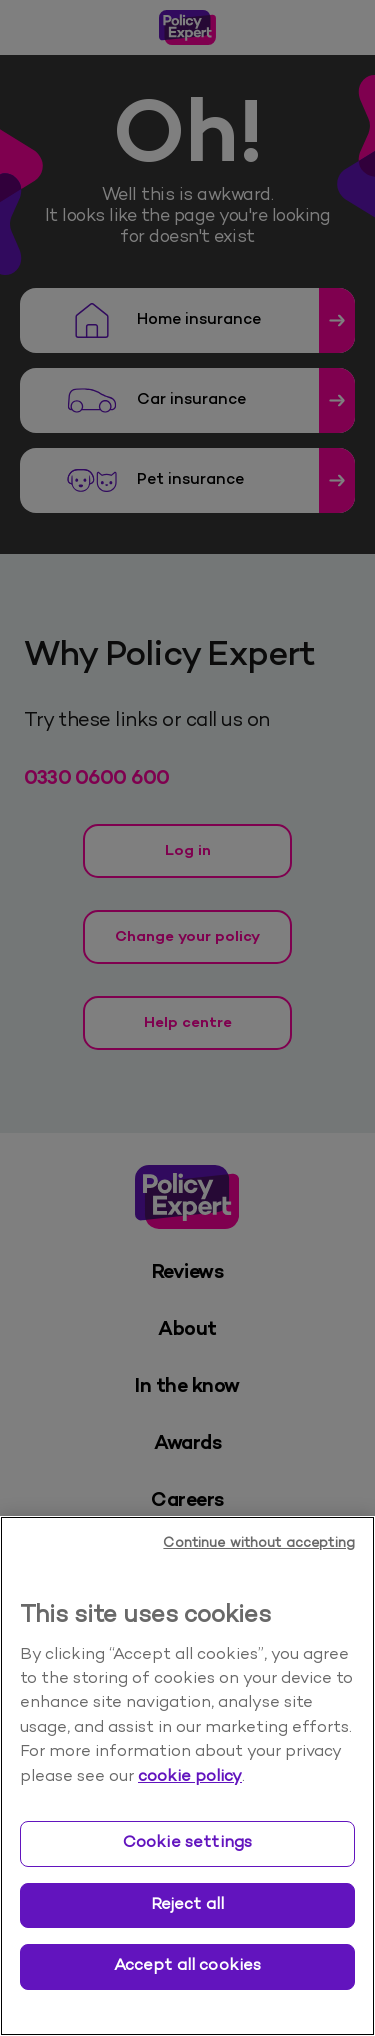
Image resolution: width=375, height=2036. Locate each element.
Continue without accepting (259, 1543)
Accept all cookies (188, 1966)
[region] (187, 1776)
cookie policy (190, 1777)
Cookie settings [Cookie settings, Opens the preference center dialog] (187, 1843)
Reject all (188, 1905)
